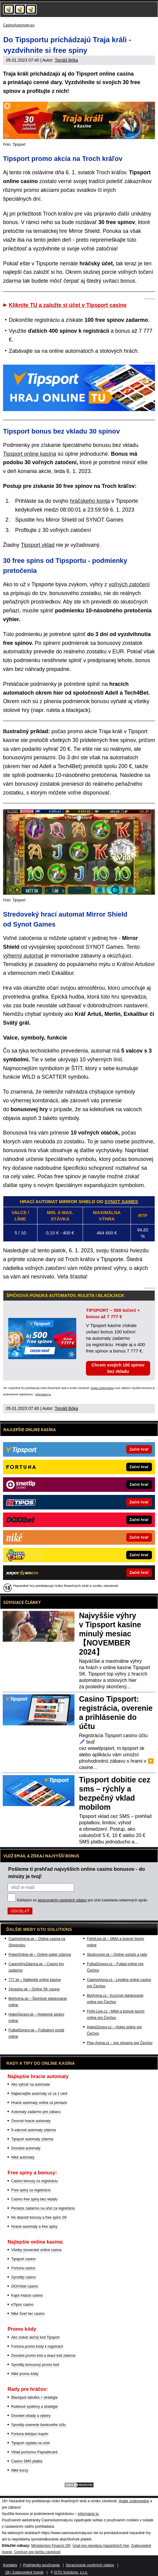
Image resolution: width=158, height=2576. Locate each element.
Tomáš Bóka (66, 60)
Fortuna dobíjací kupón (29, 2434)
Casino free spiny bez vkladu (34, 2199)
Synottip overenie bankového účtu (38, 2425)
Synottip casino (23, 2277)
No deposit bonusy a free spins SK (39, 2217)
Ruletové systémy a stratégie (34, 2406)
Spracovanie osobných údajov (90, 2565)
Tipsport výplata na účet (30, 2443)
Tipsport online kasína (29, 454)
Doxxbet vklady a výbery (31, 2416)
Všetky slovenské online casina (36, 2250)
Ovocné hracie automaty (31, 2121)
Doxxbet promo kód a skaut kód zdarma (43, 2355)
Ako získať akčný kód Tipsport (35, 2337)
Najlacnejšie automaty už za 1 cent (39, 2093)
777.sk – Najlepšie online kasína (34, 1980)
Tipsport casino (23, 2259)
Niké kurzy (19, 2470)
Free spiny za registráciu (31, 2190)
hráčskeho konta (90, 501)
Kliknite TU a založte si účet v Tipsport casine (68, 305)
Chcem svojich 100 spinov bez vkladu (117, 1368)
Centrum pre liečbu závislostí (37, 2552)
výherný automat (23, 956)
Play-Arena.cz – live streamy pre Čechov (120, 2043)
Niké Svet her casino (27, 2314)
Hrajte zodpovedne (102, 1388)
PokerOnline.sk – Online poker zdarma (39, 1954)
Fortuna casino (23, 2268)
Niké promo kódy (24, 2374)
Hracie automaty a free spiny (34, 2226)
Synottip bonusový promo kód (35, 2365)
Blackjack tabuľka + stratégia (34, 2397)
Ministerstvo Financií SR (50, 2546)
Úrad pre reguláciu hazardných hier (100, 2546)
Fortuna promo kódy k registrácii (37, 2346)
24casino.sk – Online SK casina (34, 1989)
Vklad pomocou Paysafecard (34, 2452)
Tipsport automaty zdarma (32, 2139)
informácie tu (43, 1394)
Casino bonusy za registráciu (34, 2181)
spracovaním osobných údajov (62, 1900)
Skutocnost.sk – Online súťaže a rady (117, 1954)
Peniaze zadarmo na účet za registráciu (43, 2208)
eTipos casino (22, 2304)
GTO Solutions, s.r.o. (71, 2572)
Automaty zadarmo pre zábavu (36, 2112)
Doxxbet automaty (26, 2148)
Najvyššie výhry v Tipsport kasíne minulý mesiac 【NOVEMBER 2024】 (110, 1633)
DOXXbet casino (24, 2286)
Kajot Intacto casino (27, 2295)
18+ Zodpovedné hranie (24, 2572)
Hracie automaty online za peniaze (39, 2103)
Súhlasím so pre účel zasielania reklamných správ (82, 1900)
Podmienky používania (41, 2565)
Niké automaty (23, 2157)
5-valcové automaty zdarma (33, 2130)
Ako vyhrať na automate (30, 2084)
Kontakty (10, 2565)
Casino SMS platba (26, 2461)
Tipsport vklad (37, 545)
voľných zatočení (129, 584)
